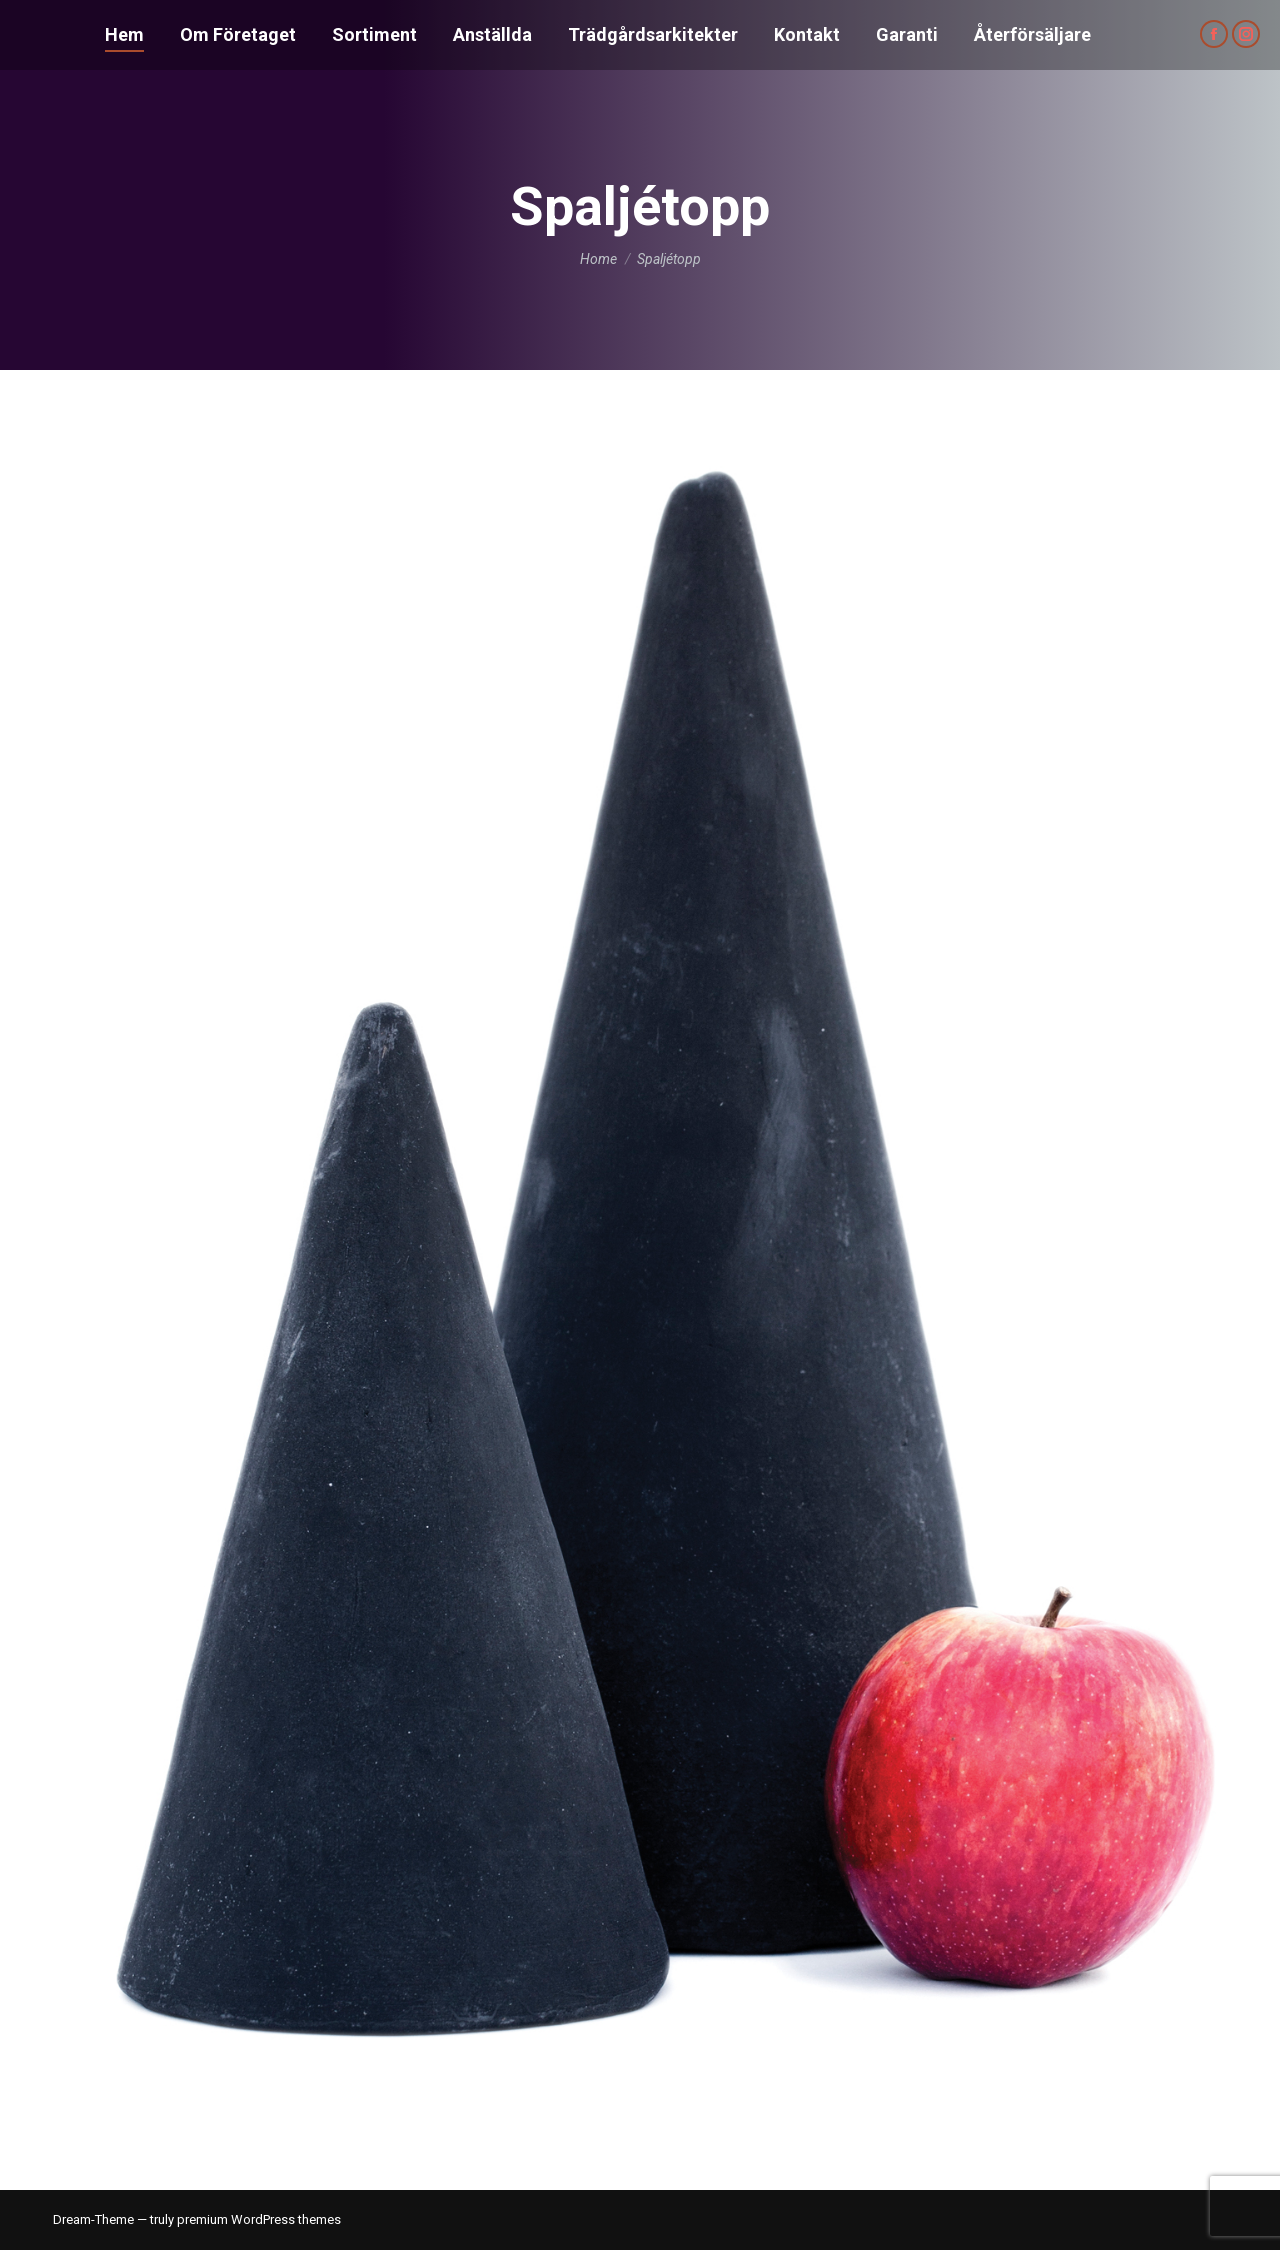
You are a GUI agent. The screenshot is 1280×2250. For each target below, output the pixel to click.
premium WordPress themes (259, 2219)
